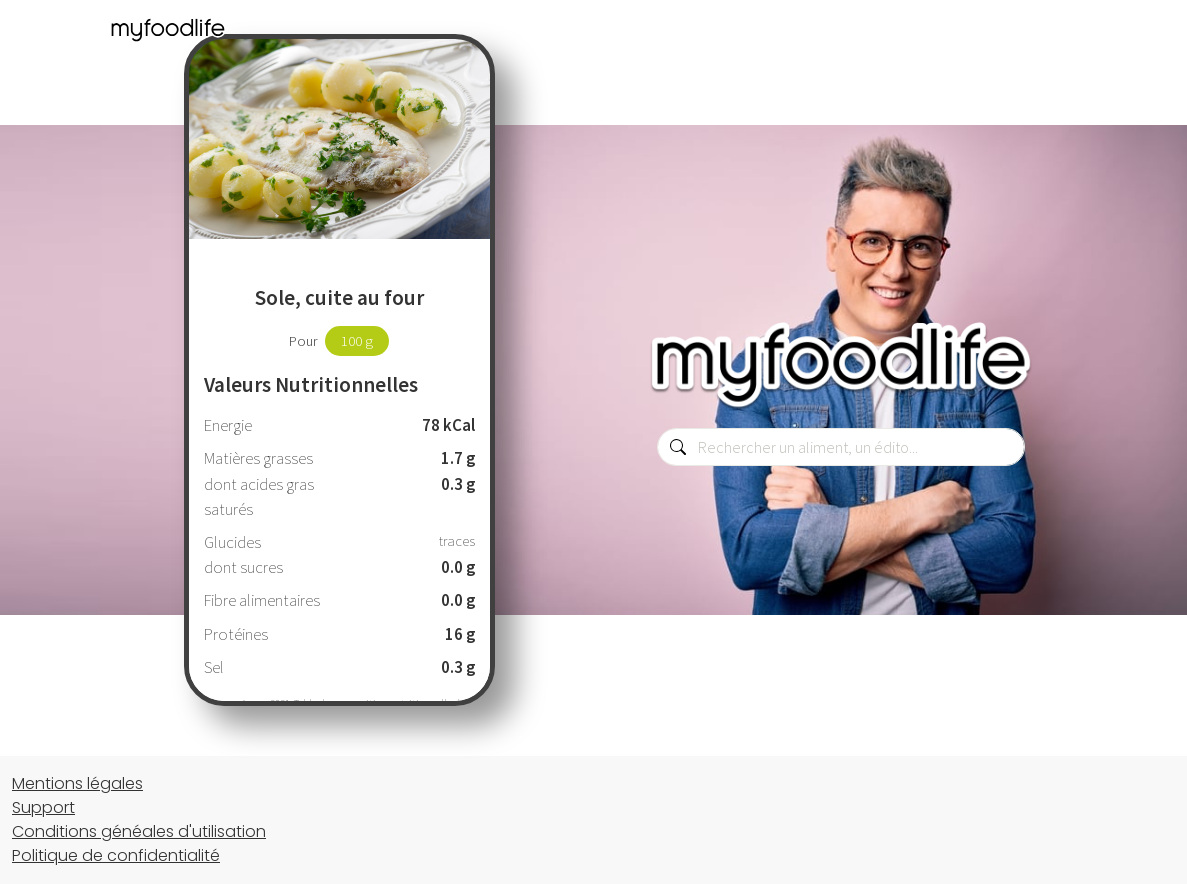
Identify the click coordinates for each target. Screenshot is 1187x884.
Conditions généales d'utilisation (139, 831)
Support (43, 807)
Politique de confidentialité (116, 855)
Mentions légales (77, 783)
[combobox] (841, 447)
